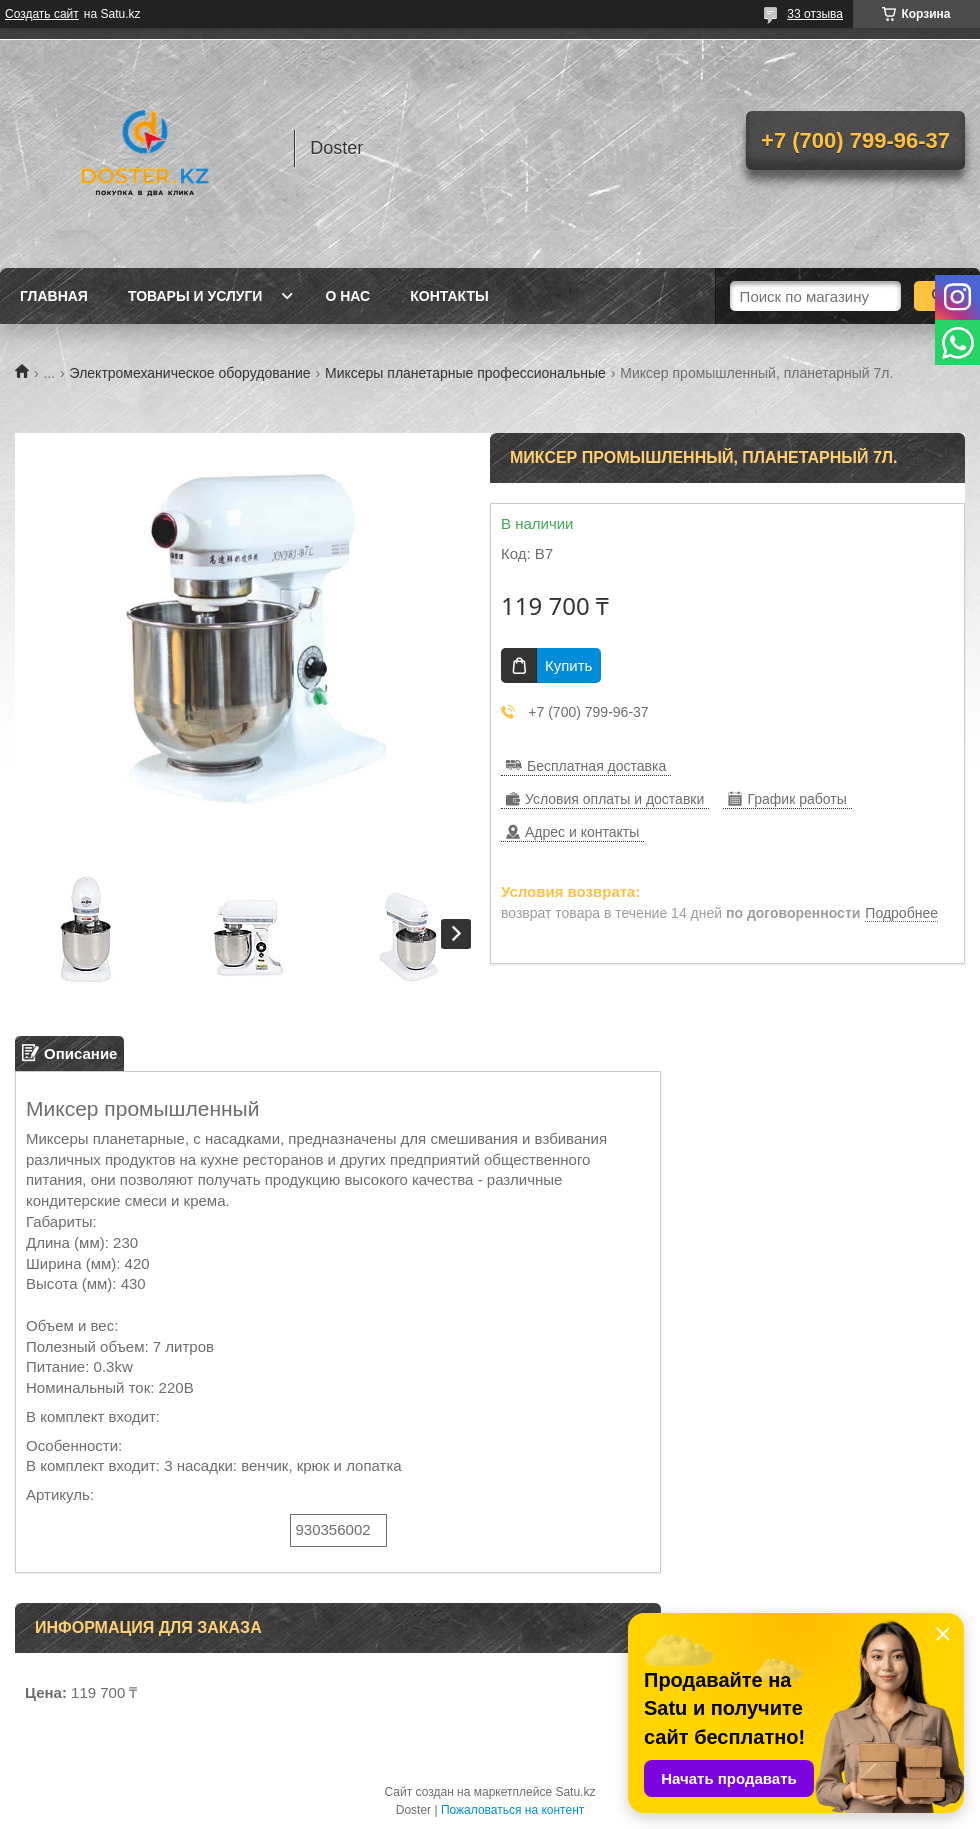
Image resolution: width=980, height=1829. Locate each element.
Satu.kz (575, 1792)
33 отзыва (815, 14)
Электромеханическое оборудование (190, 373)
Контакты (449, 296)
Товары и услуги (195, 296)
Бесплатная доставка (596, 766)
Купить (568, 665)
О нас (347, 296)
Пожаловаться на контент (512, 1810)
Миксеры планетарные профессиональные (465, 373)
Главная (54, 296)
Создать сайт (42, 14)
